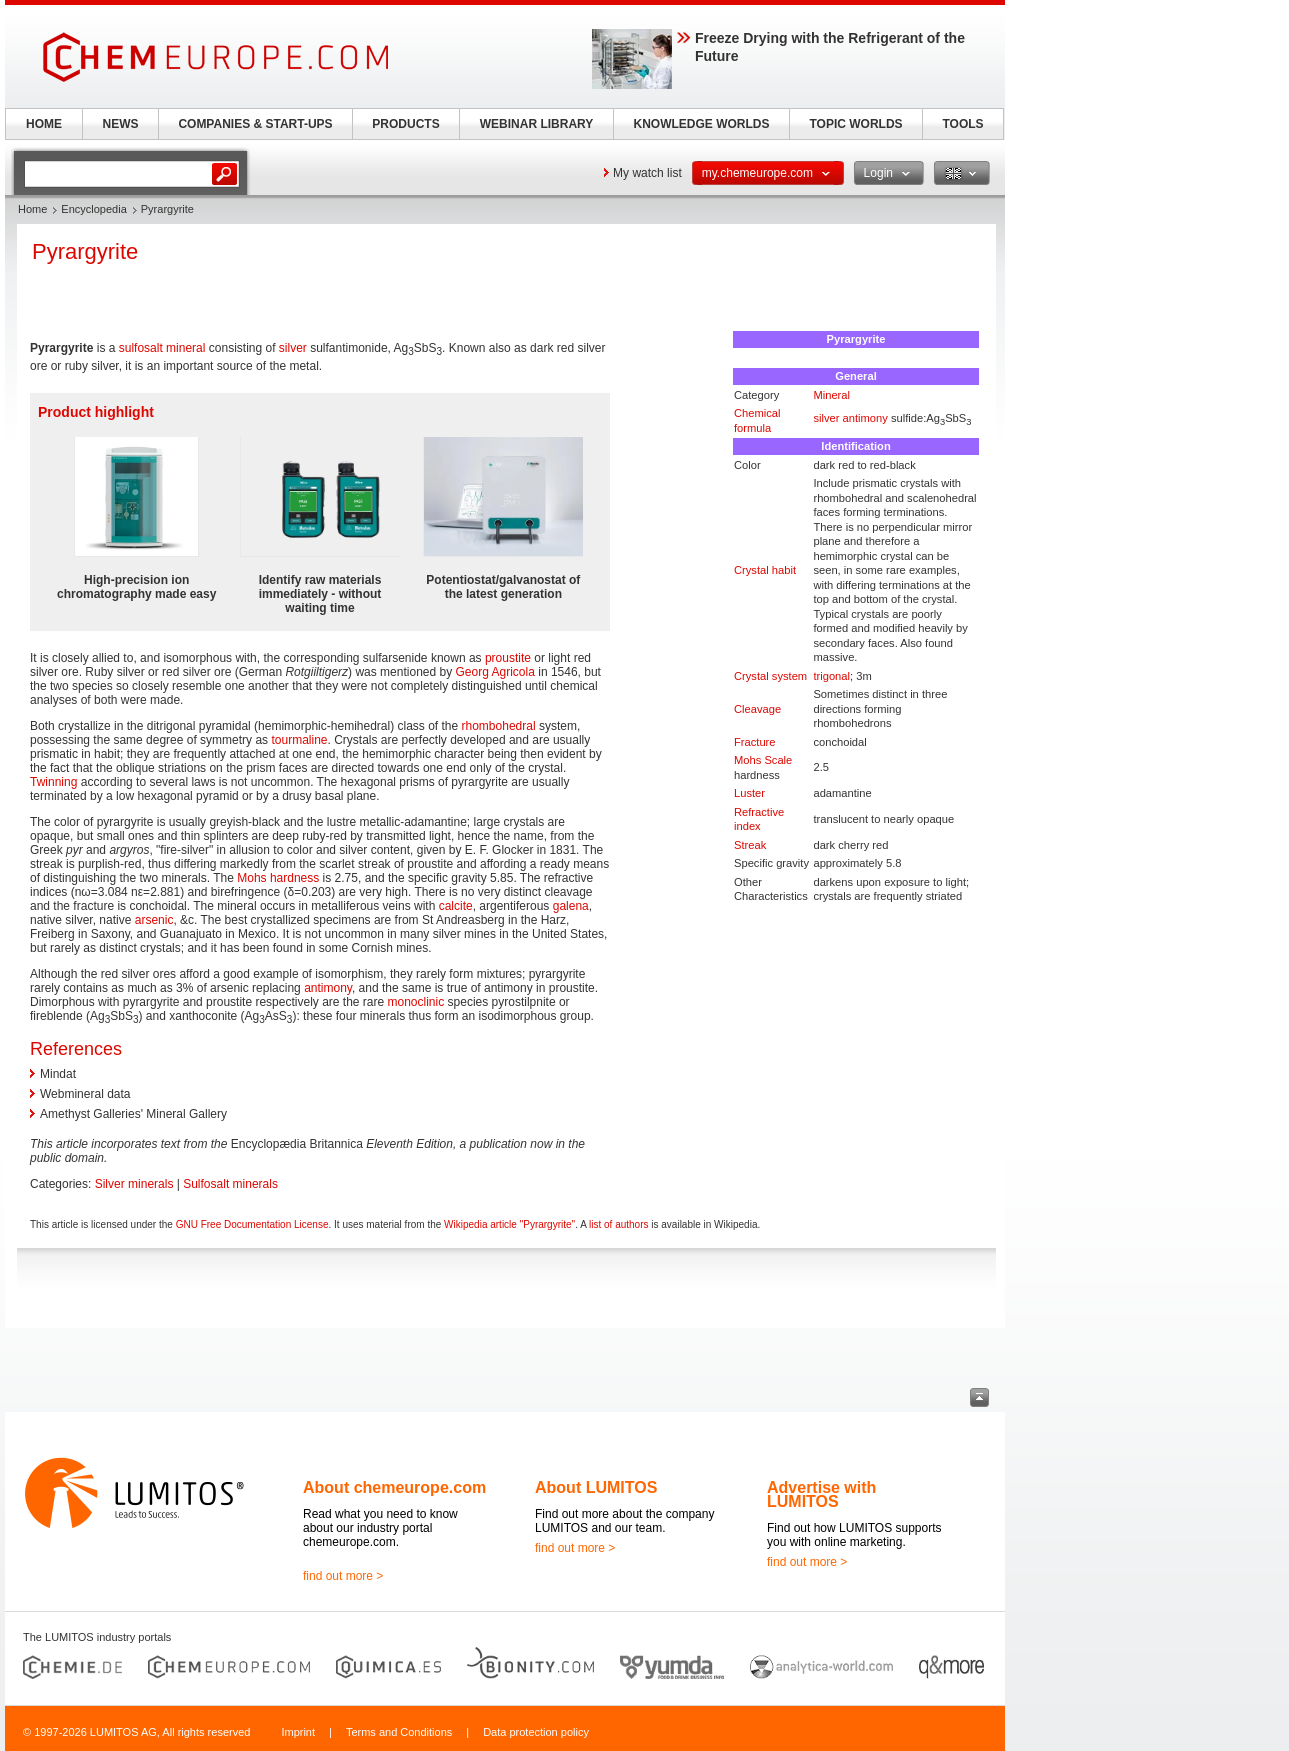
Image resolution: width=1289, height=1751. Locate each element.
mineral (185, 348)
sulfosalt (141, 348)
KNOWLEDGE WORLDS (702, 124)
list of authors (618, 1224)
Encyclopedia (93, 209)
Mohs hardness (278, 878)
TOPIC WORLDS (855, 124)
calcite (456, 906)
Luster (749, 793)
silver (826, 418)
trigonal (831, 676)
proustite (508, 658)
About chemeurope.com (394, 1487)
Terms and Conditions (399, 1732)
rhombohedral (499, 726)
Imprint (298, 1732)
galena (571, 906)
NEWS (121, 124)
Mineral (831, 395)
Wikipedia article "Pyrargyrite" (509, 1224)
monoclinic (416, 1002)
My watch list (647, 173)
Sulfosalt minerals (230, 1184)
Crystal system (770, 676)
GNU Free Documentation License (252, 1224)
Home (32, 209)
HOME (44, 124)
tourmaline (299, 740)
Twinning (53, 782)
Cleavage (757, 709)
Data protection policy (536, 1732)
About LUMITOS (596, 1487)
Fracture (755, 742)
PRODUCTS (405, 124)
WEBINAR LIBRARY (537, 124)
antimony (865, 418)
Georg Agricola (495, 672)
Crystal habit (765, 570)
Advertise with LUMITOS (821, 1494)
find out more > (343, 1576)
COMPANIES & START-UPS (255, 124)
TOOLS (962, 124)
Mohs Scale (763, 760)
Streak (750, 845)
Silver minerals (134, 1184)
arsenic (154, 920)
